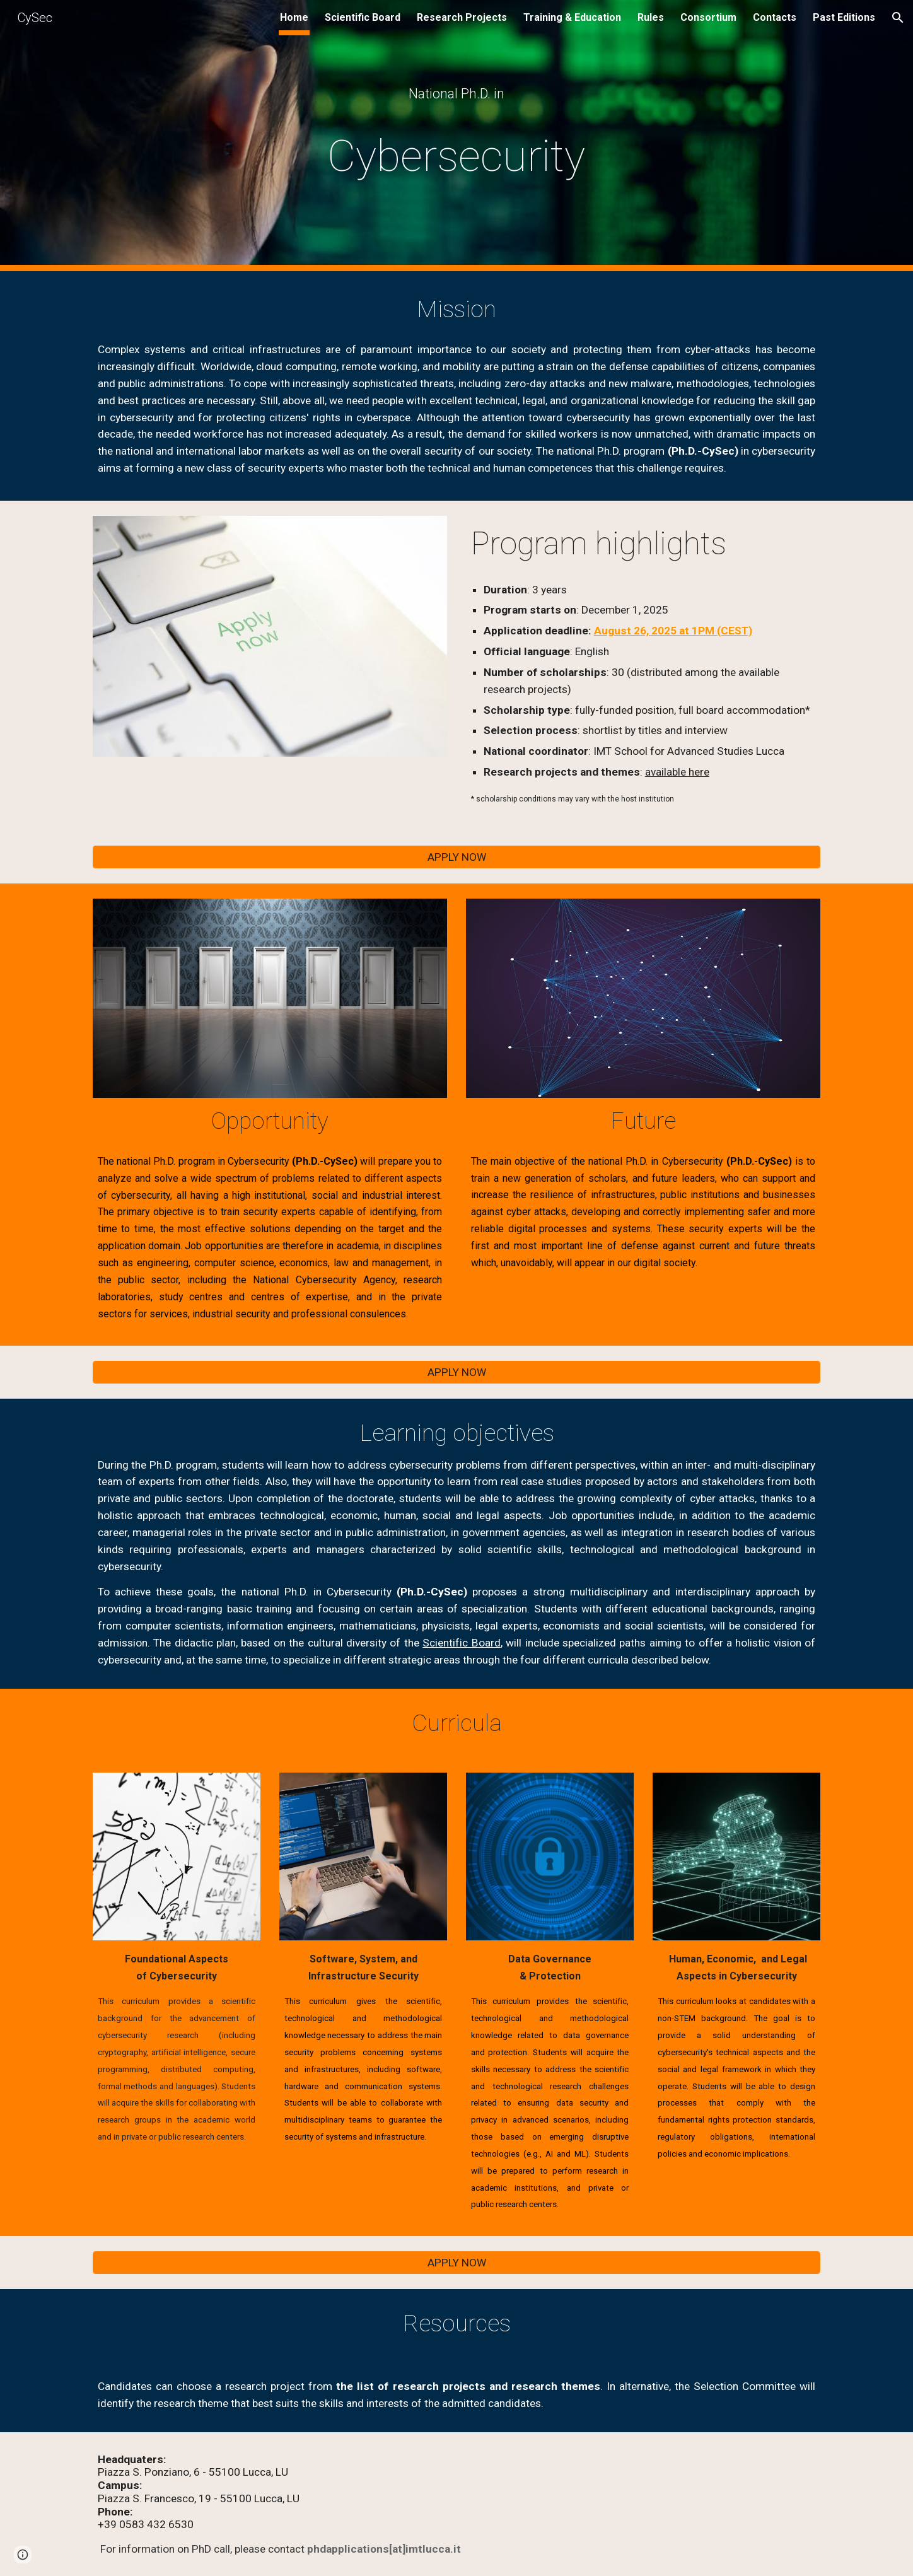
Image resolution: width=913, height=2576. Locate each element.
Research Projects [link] (462, 17)
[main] (456, 93)
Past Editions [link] (844, 17)
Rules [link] (650, 17)
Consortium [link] (708, 17)
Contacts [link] (774, 17)
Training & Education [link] (572, 17)
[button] (898, 18)
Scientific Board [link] (362, 17)
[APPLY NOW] (456, 857)
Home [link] (294, 17)
